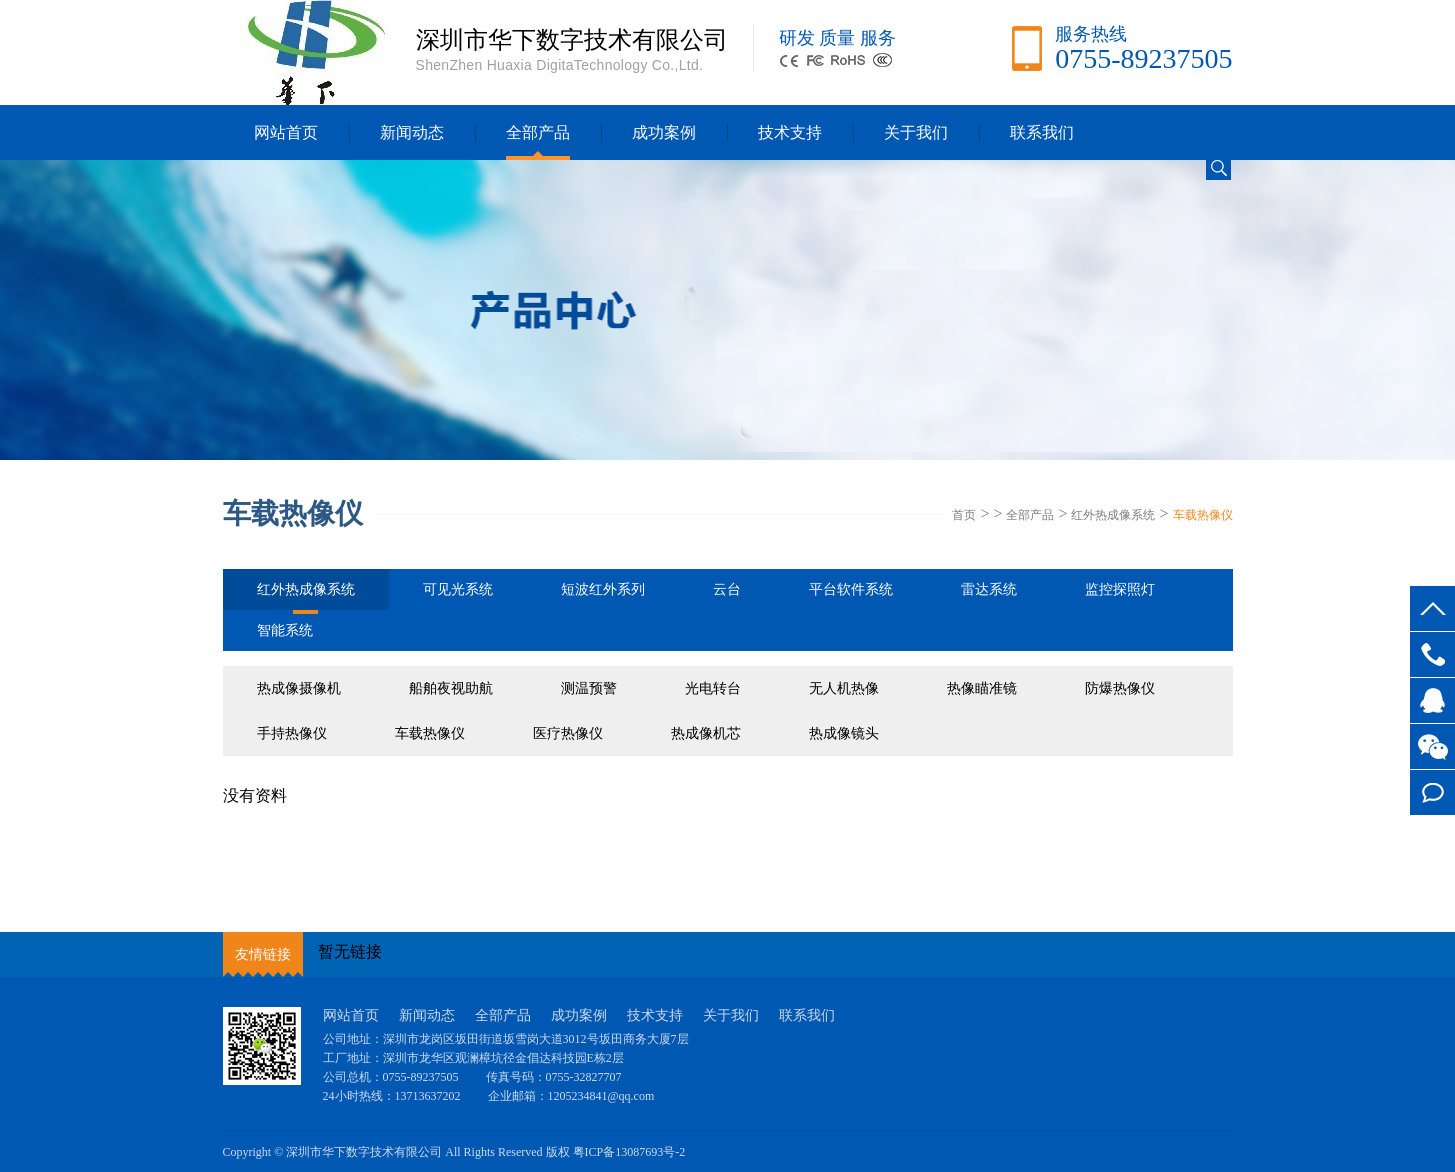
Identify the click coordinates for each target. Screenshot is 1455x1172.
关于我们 (916, 132)
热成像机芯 (706, 733)
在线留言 (1432, 792)
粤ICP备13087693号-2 (629, 1152)
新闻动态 (412, 132)
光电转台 (713, 688)
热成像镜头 (844, 733)
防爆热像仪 (1120, 688)
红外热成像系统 (1113, 515)
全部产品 (538, 132)
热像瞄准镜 (982, 688)
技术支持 (790, 132)
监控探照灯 (1120, 589)
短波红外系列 (603, 589)
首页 (964, 515)
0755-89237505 (1432, 654)
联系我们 (1042, 132)
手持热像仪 (292, 733)
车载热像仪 (1203, 515)
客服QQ (1432, 700)
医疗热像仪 (568, 733)
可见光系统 (458, 589)
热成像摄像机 (299, 688)
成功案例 (664, 132)
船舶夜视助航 (451, 688)
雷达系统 (989, 589)
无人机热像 (844, 688)
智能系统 (285, 630)
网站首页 (286, 132)
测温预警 (589, 688)
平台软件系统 (851, 589)
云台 (727, 589)
